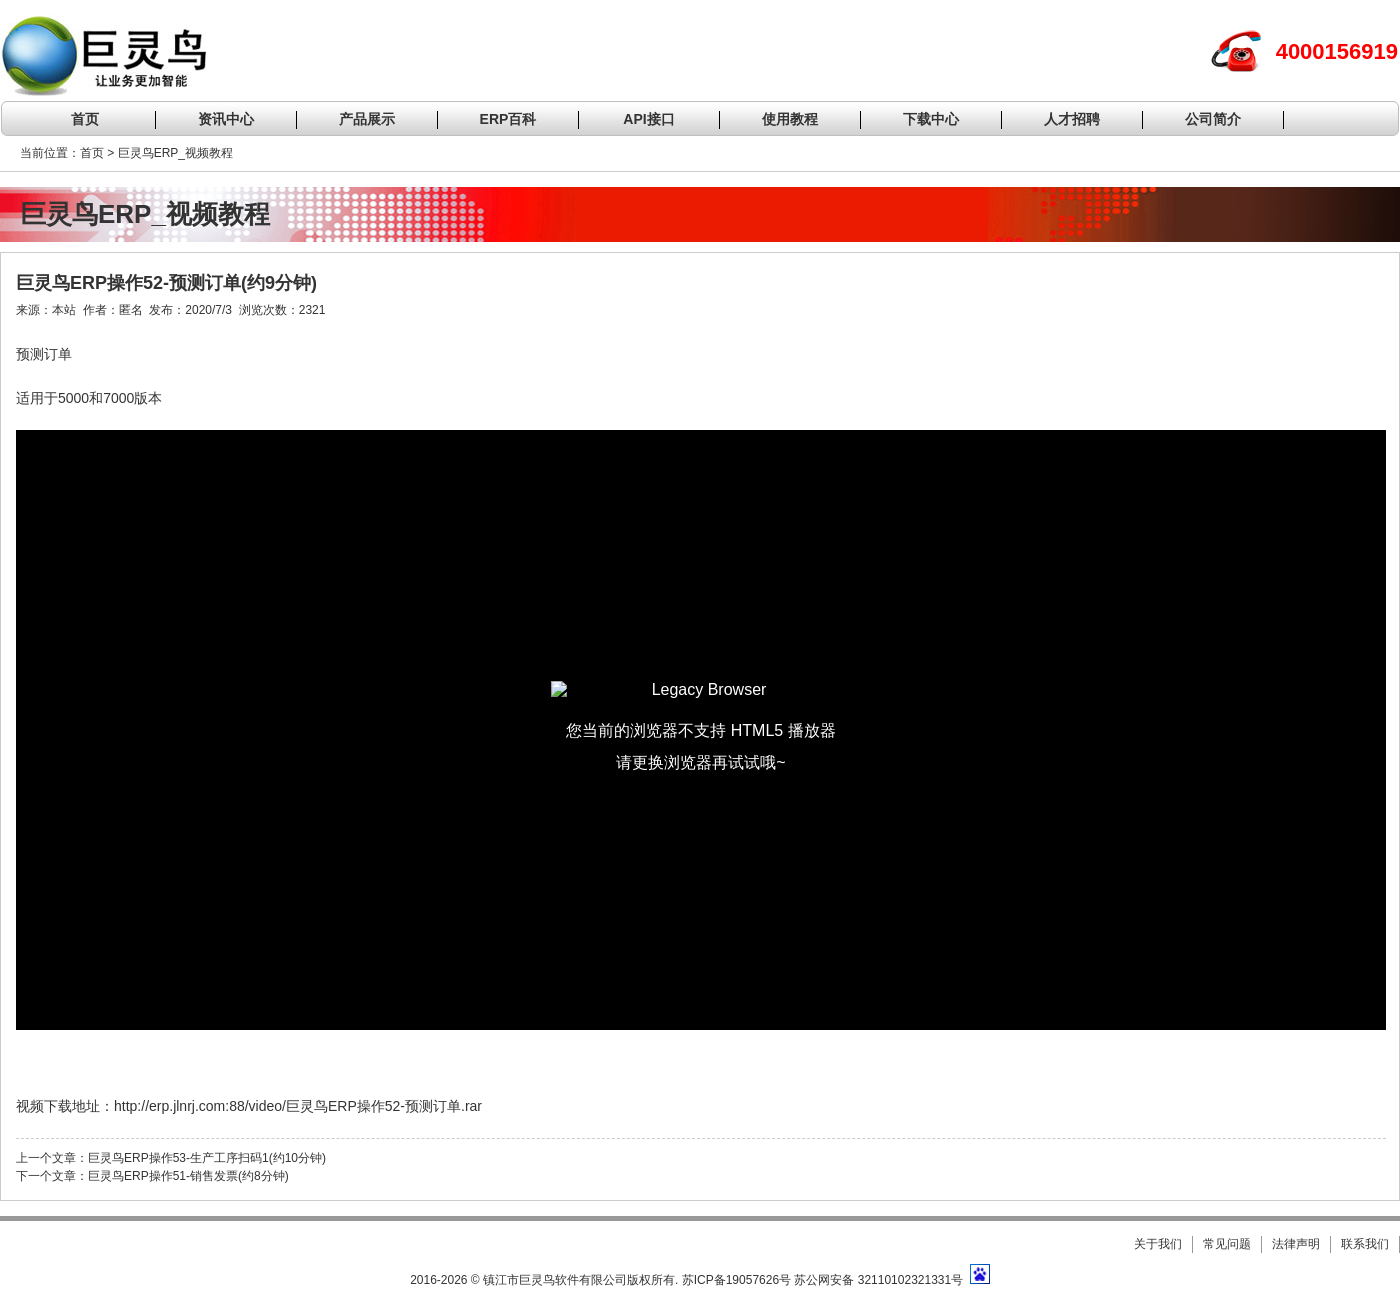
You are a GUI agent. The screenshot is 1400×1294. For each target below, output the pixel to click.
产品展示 (367, 119)
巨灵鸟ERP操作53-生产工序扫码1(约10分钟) (207, 1158)
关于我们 (1158, 1244)
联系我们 (1365, 1244)
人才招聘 (1072, 119)
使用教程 (790, 119)
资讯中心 (226, 119)
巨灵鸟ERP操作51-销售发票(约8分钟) (188, 1176)
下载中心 (931, 119)
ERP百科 (508, 119)
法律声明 (1296, 1244)
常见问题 (1227, 1244)
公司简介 (1213, 119)
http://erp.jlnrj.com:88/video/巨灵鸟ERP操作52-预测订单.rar (298, 1106)
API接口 (648, 119)
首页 (85, 119)
